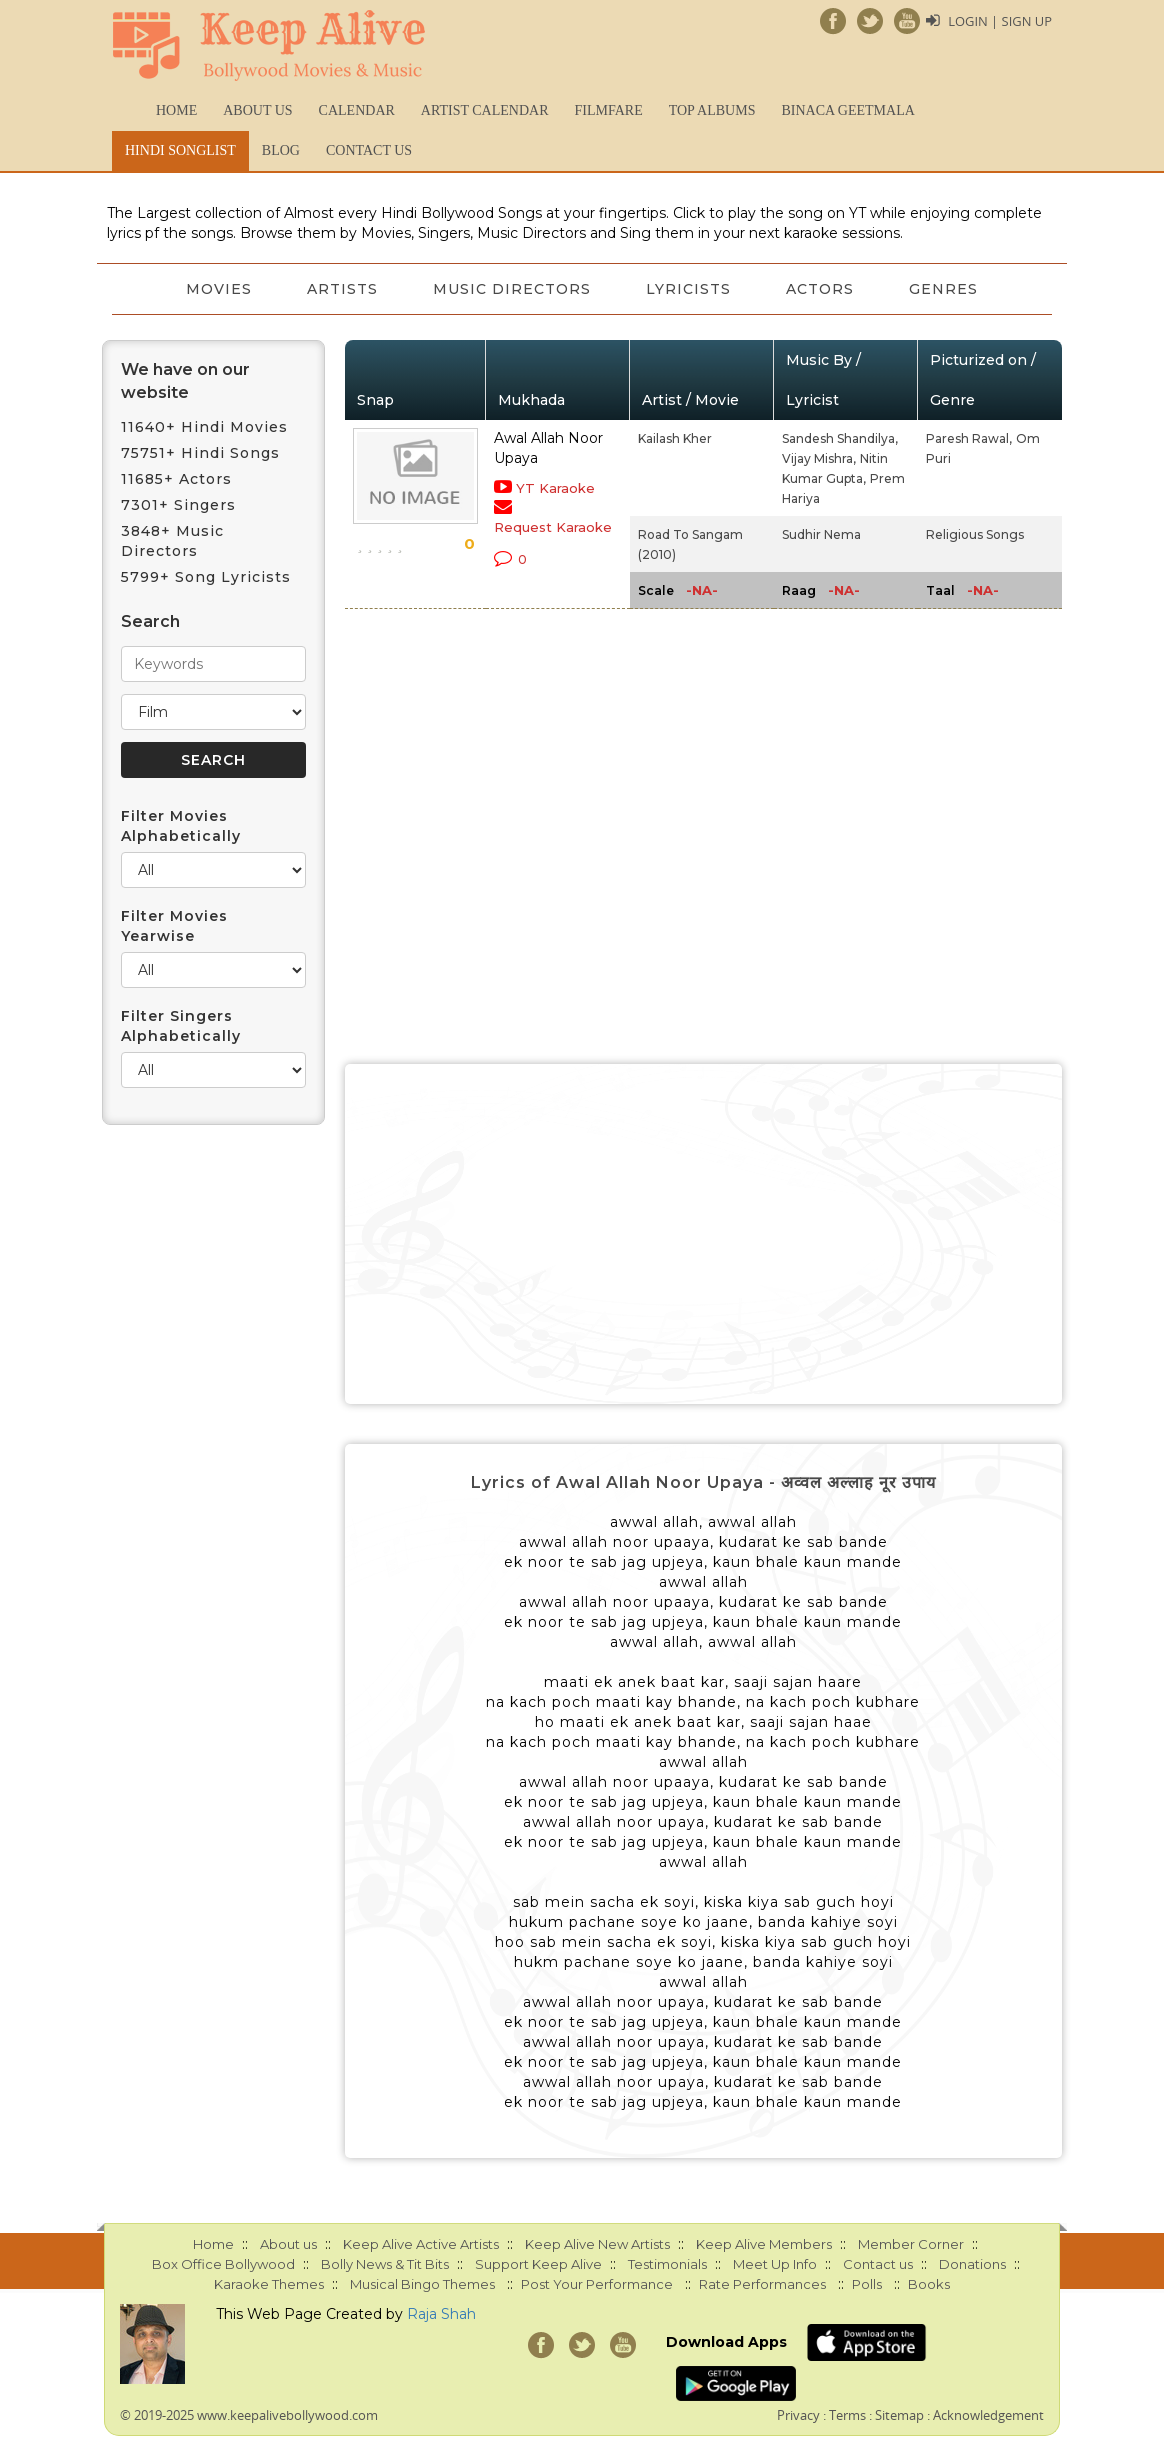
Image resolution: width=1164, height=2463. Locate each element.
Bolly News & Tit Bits (385, 2264)
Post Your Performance (597, 2284)
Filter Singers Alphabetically (181, 1026)
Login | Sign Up (1000, 21)
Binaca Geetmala (847, 110)
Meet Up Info (775, 2264)
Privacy (798, 2415)
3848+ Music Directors (172, 541)
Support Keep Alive (538, 2264)
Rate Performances (762, 2284)
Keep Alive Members (764, 2244)
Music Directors (512, 289)
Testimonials (667, 2264)
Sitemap (899, 2415)
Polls (867, 2284)
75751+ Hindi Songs (200, 453)
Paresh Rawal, (969, 438)
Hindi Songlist (180, 150)
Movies (217, 289)
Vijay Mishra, (819, 458)
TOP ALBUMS (712, 110)
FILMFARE (608, 110)
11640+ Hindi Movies (204, 427)
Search (150, 621)
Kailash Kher (675, 438)
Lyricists (689, 289)
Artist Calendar (485, 110)
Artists (341, 289)
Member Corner (911, 2244)
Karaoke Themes (269, 2284)
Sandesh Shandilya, (840, 438)
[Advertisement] (704, 1234)
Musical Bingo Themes (422, 2284)
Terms (847, 2415)
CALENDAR (357, 110)
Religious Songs (975, 534)
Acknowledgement (988, 2415)
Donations (972, 2264)
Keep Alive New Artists (597, 2244)
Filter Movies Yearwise (174, 926)
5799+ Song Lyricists (206, 577)
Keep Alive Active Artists (421, 2244)
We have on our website (185, 381)
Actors (822, 289)
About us (257, 110)
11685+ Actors (176, 479)
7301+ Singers (178, 505)
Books (929, 2284)
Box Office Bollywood (223, 2264)
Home (176, 110)
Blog (281, 150)
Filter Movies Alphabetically (181, 826)
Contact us (369, 150)
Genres (946, 289)
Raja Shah (441, 2314)
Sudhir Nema (821, 534)
